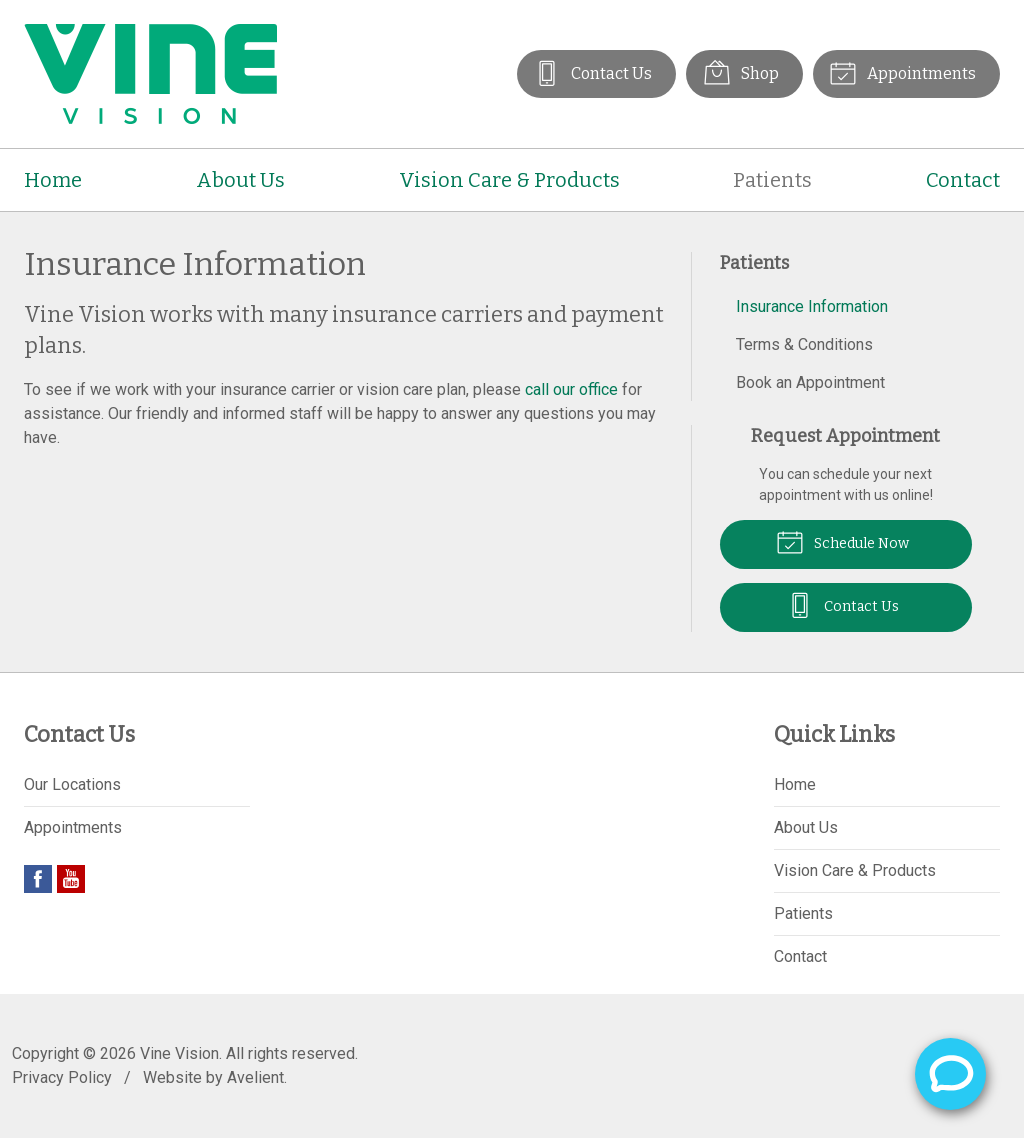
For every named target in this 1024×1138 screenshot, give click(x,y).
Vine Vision (179, 1053)
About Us (240, 180)
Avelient (255, 1077)
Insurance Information (812, 306)
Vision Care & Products (509, 180)
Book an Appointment (810, 382)
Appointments (902, 72)
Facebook (38, 879)
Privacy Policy (62, 1077)
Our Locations (72, 784)
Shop (740, 72)
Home (53, 180)
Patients (772, 180)
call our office (571, 389)
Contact (963, 180)
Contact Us (591, 72)
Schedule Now (842, 541)
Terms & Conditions (804, 344)
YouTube (71, 879)
